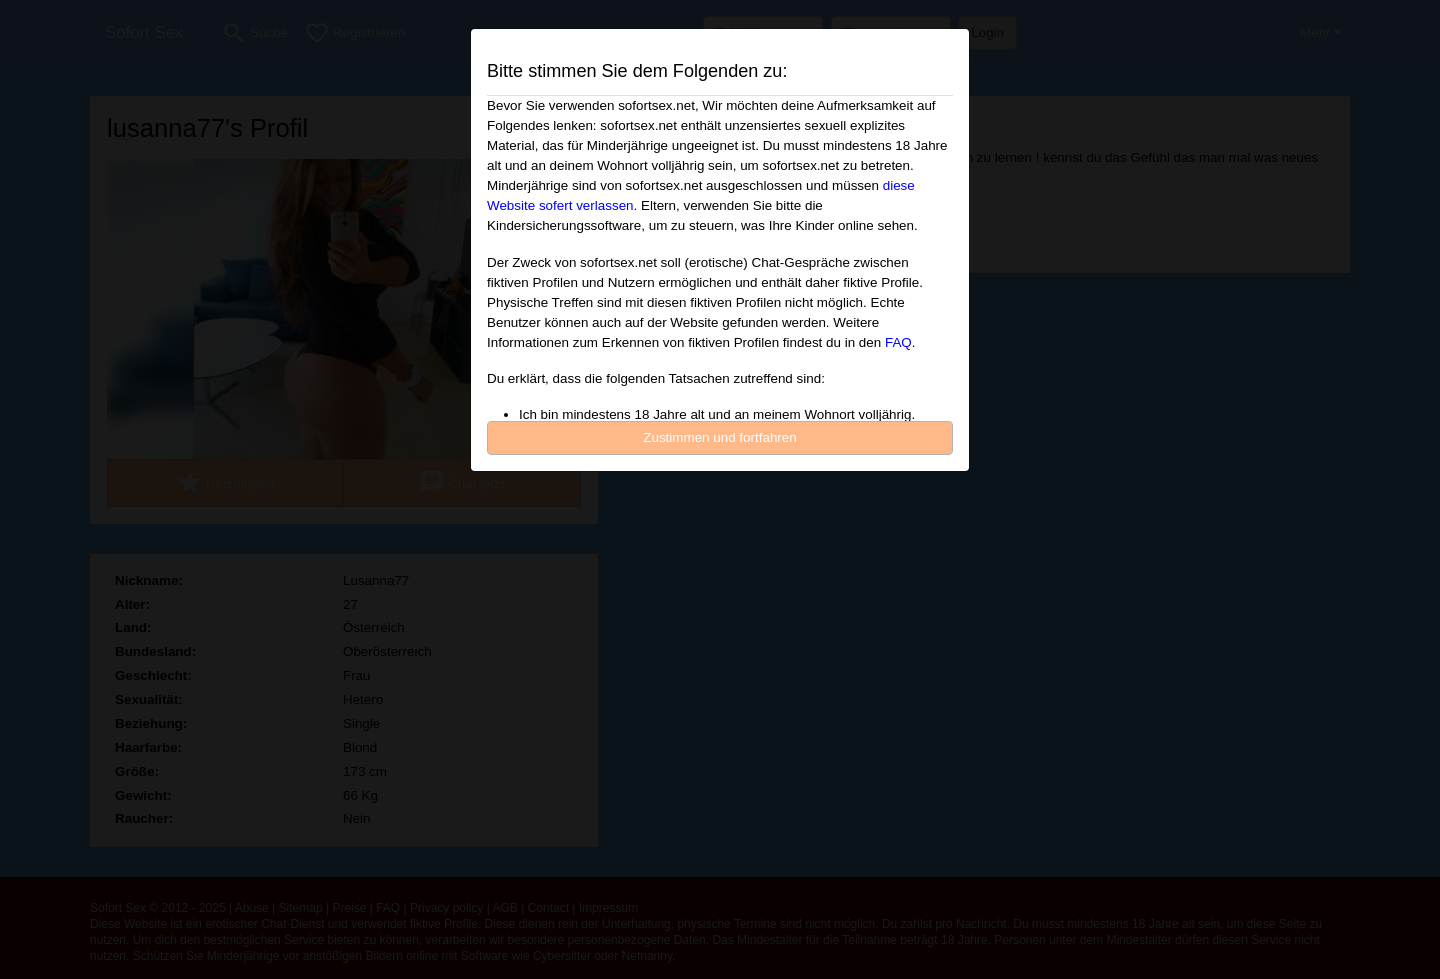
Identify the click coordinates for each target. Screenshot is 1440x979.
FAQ (898, 342)
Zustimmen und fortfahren (720, 437)
